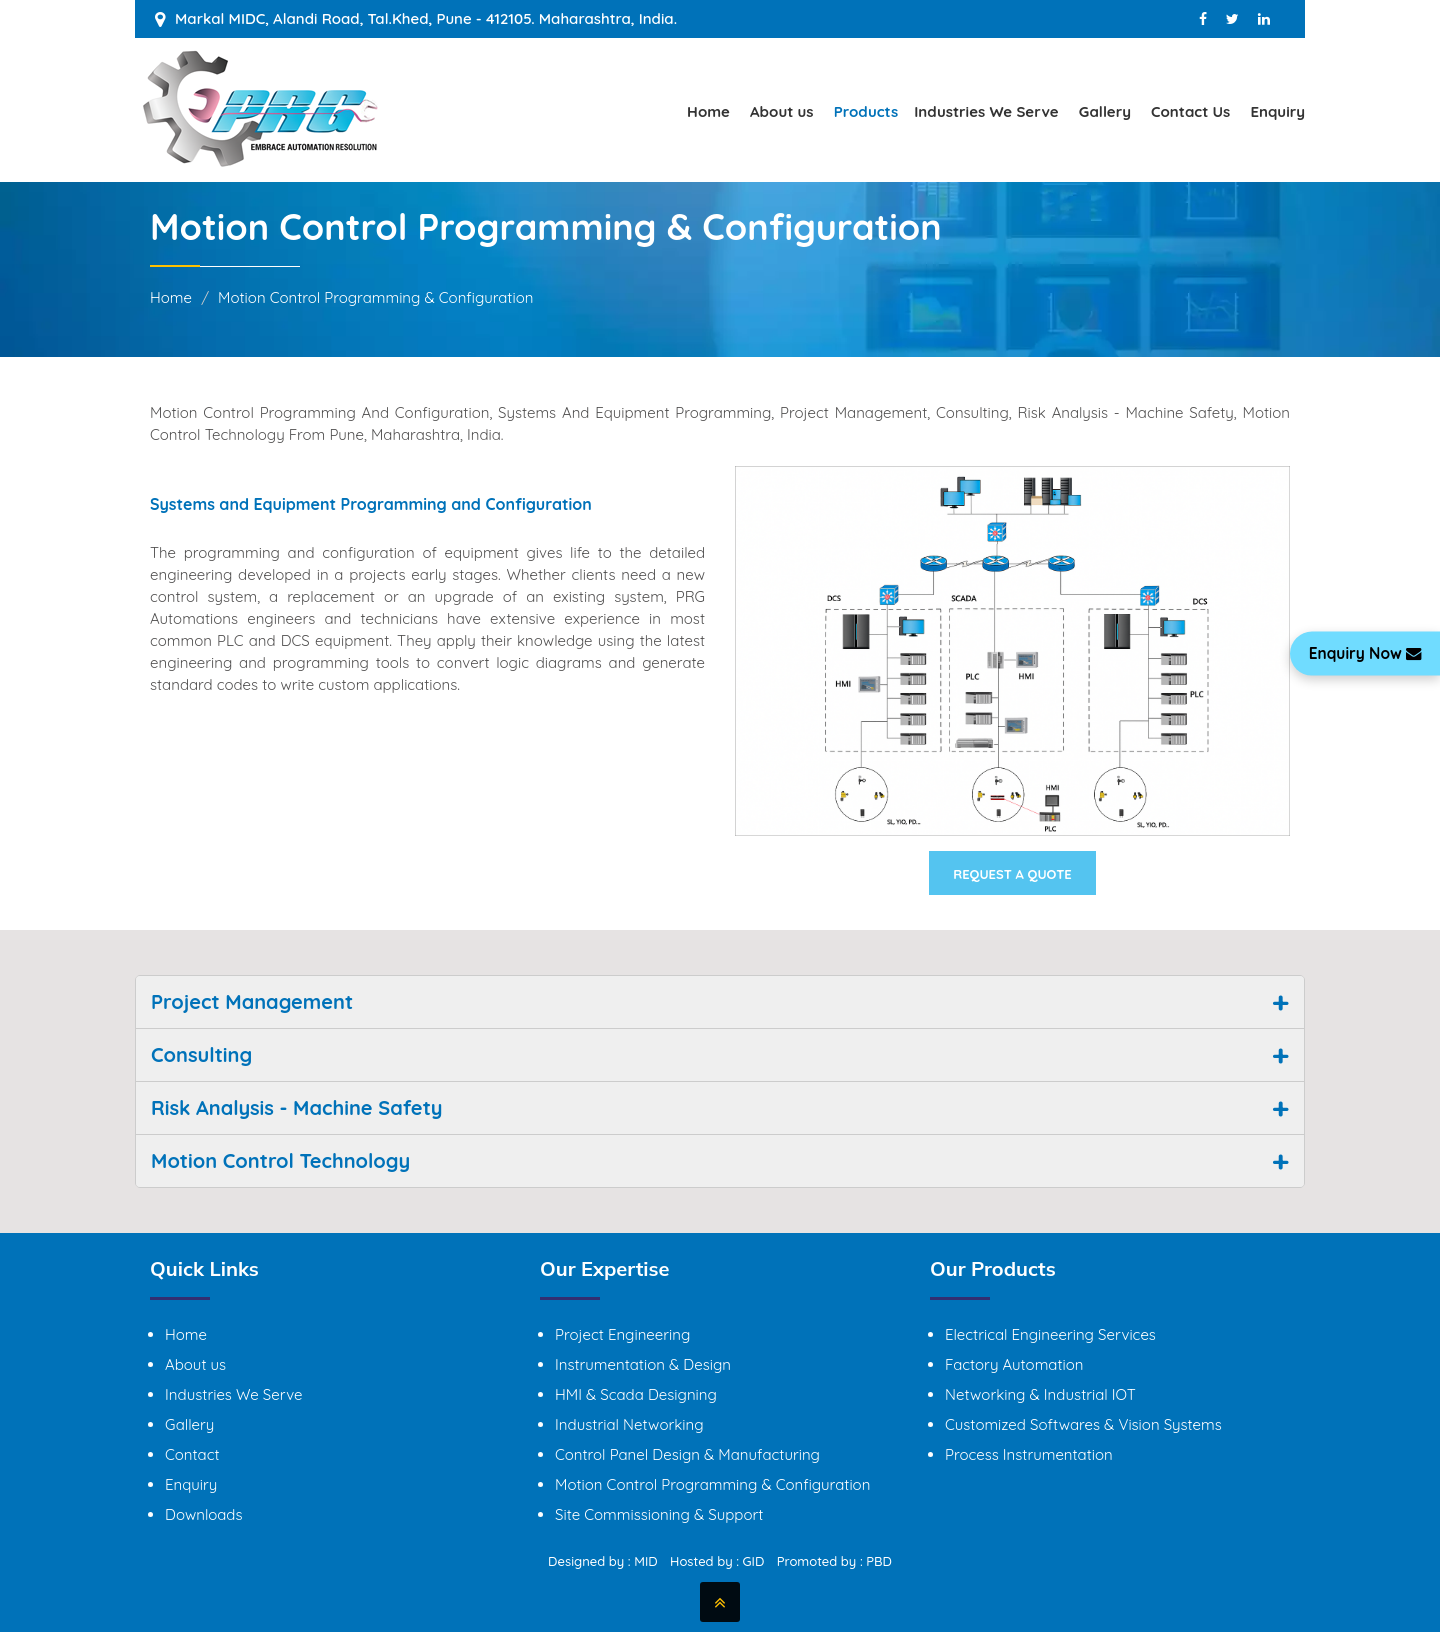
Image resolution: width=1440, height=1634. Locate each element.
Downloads (204, 1516)
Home (708, 111)
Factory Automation (1014, 1366)
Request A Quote (1013, 875)
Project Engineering (622, 1336)
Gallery (1105, 111)
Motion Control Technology (280, 1162)
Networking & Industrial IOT (1040, 1396)
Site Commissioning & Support (659, 1516)
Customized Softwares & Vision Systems (1083, 1426)
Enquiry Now (1361, 654)
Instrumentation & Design (643, 1366)
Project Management (252, 1003)
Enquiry (1277, 111)
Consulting (201, 1056)
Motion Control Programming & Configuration (712, 1486)
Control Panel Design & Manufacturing (687, 1456)
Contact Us (1190, 111)
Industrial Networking (629, 1426)
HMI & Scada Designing (636, 1396)
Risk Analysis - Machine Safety (297, 1109)
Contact (192, 1456)
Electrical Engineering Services (1050, 1336)
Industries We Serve (986, 111)
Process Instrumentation (1029, 1456)
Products (866, 111)
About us (782, 111)
